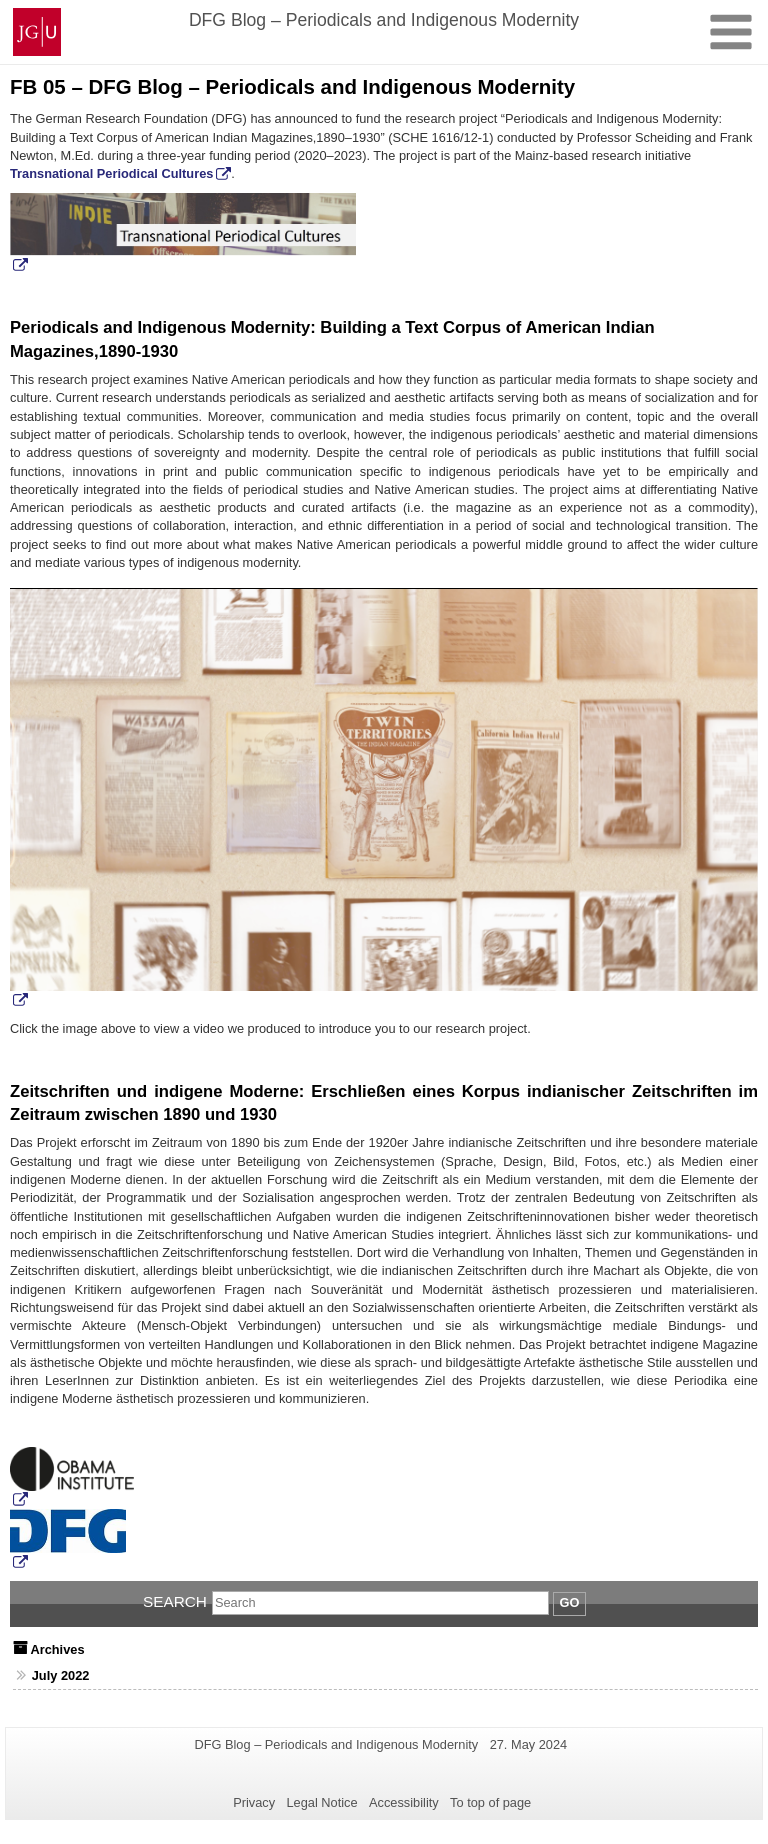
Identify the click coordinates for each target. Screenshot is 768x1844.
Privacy (254, 1802)
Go (570, 1602)
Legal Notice (321, 1802)
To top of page (490, 1802)
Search (175, 1601)
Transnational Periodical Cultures (111, 173)
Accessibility (404, 1802)
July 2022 (61, 1675)
